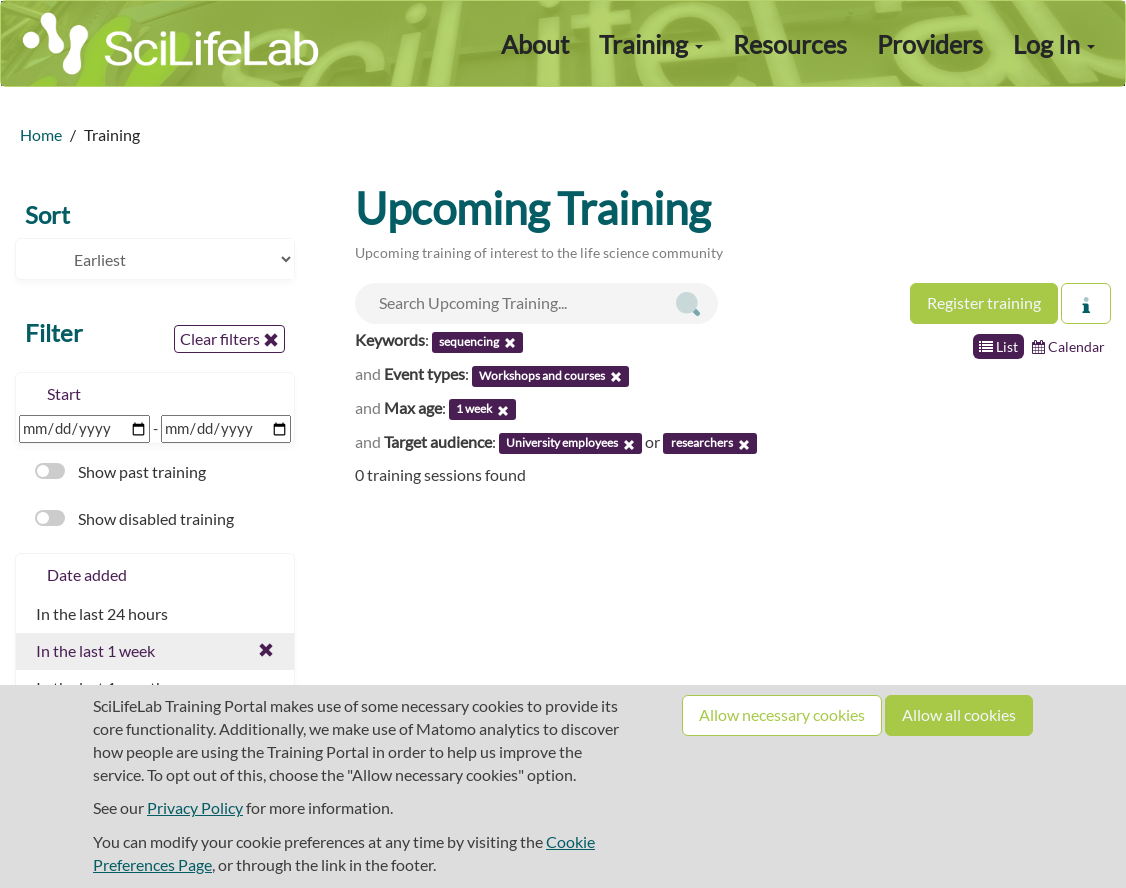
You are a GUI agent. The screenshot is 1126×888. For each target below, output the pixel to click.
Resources (790, 44)
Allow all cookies (959, 714)
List (998, 346)
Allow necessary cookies (782, 714)
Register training (984, 302)
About (535, 44)
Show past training (120, 471)
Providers (930, 44)
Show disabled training (134, 518)
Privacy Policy (195, 807)
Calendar (1068, 346)
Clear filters (229, 339)
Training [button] (651, 44)
